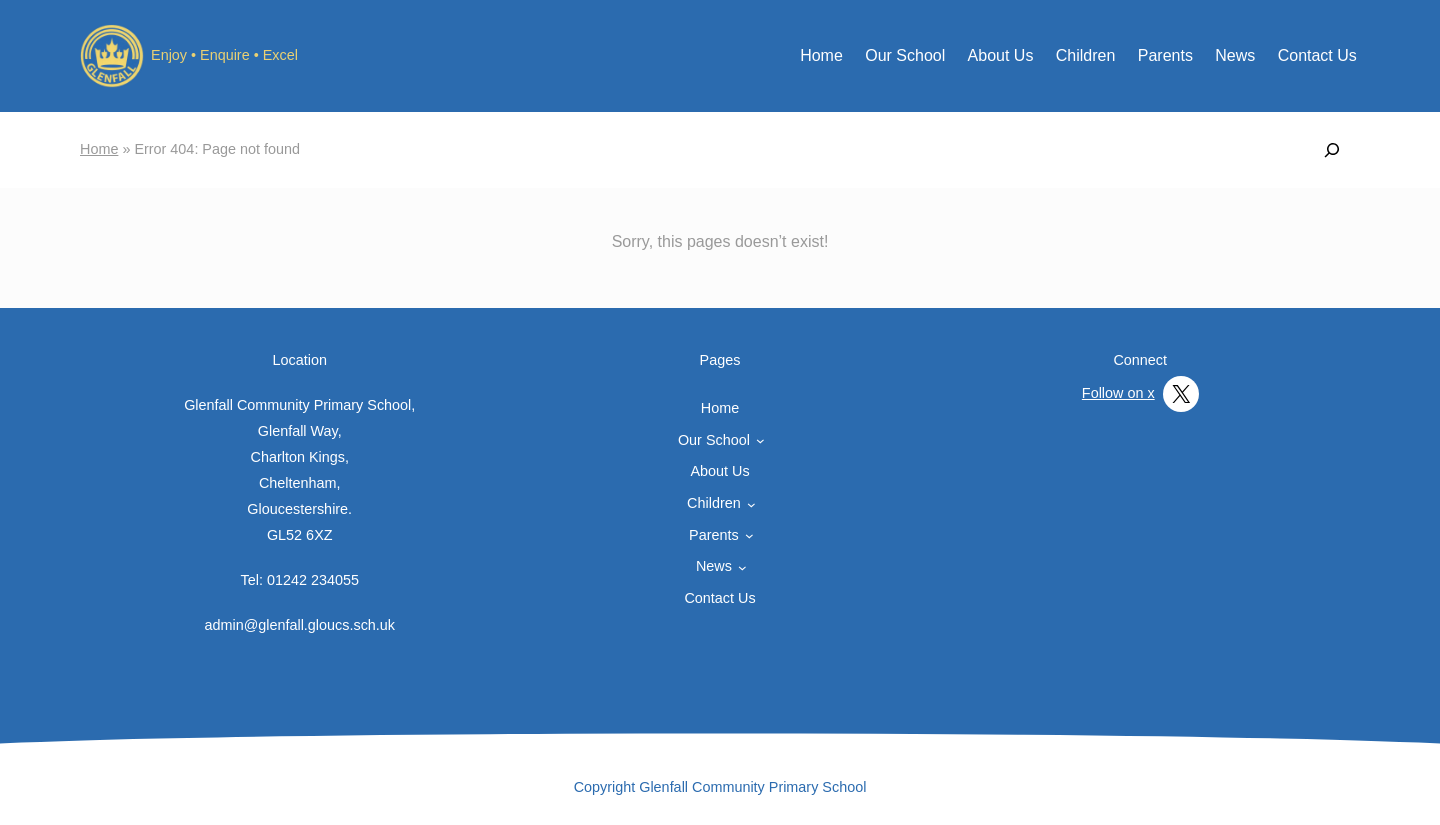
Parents (1165, 55)
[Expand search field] (1332, 150)
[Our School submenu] (760, 440)
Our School (905, 55)
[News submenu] (742, 567)
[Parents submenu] (749, 535)
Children (1086, 55)
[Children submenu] (751, 504)
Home (821, 55)
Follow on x (1118, 393)
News (1235, 55)
